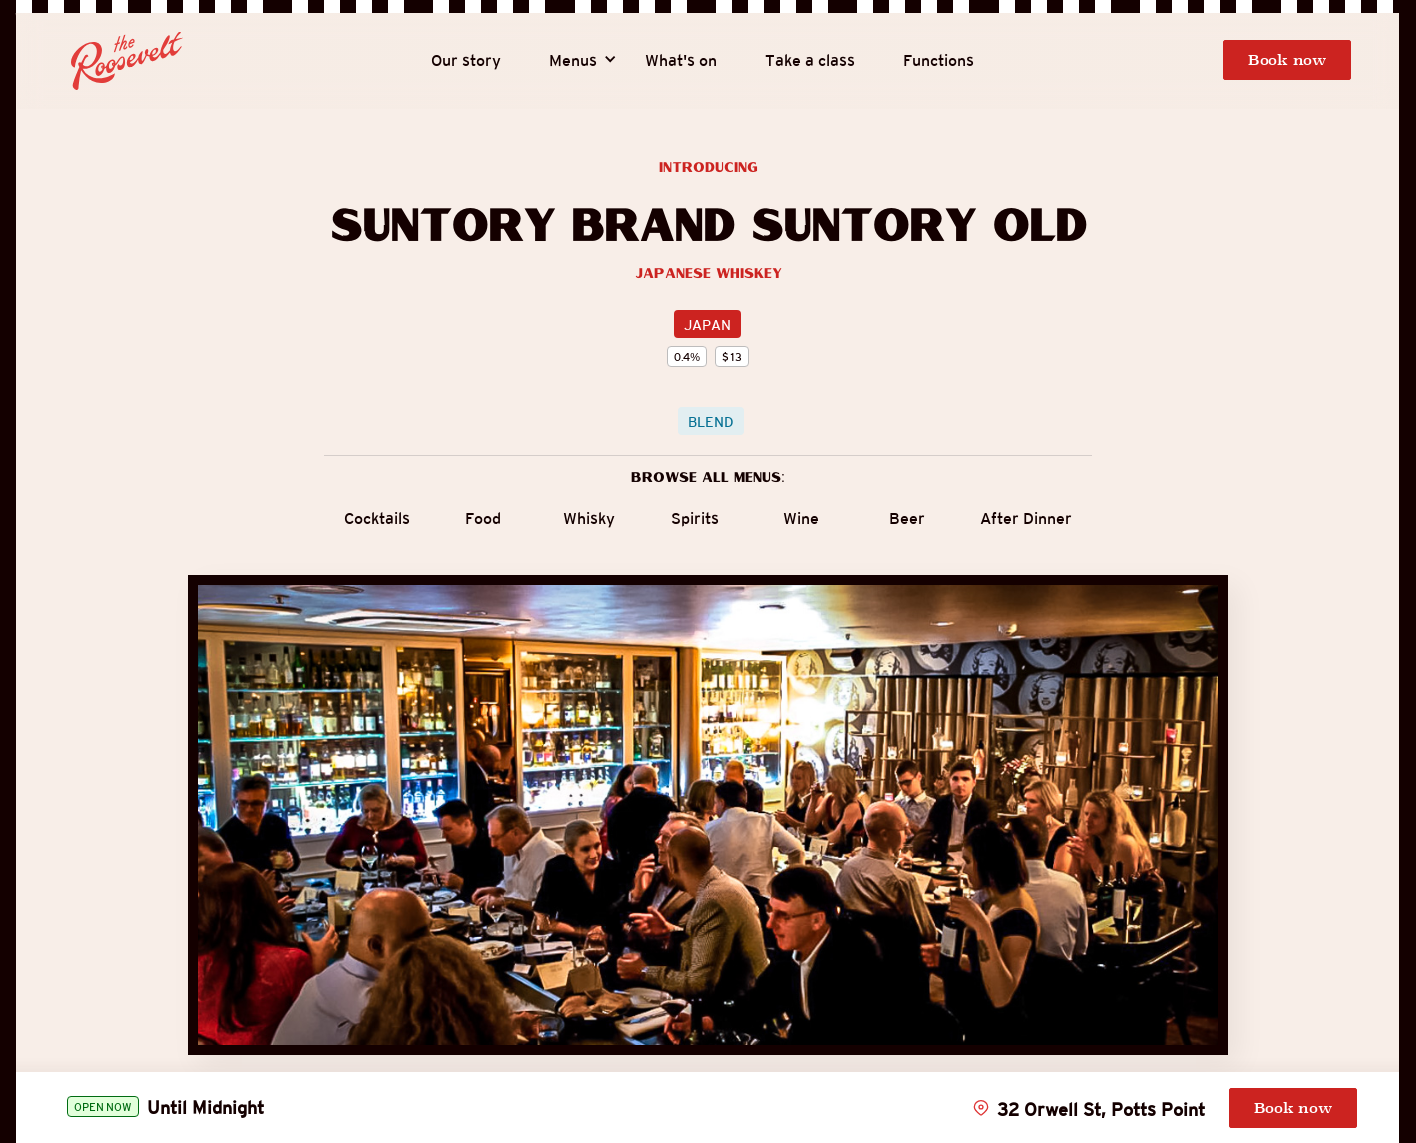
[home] (127, 61)
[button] (573, 61)
